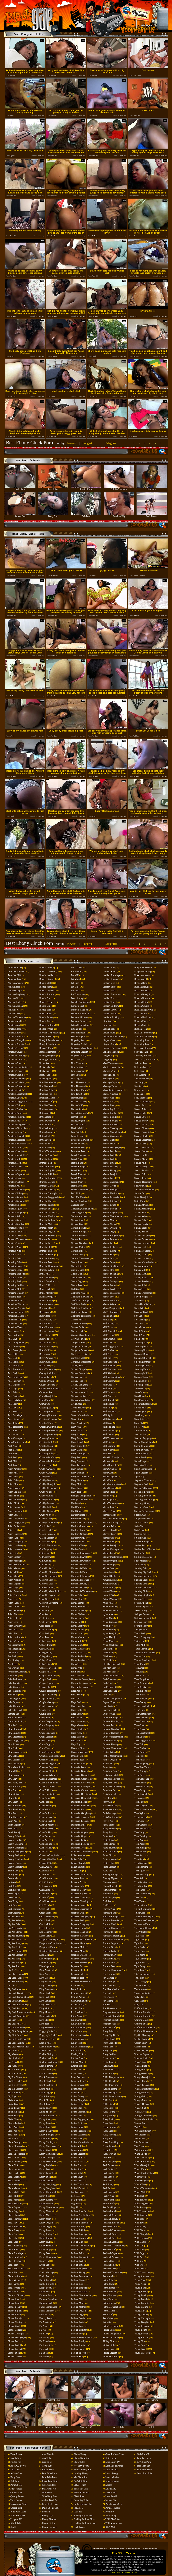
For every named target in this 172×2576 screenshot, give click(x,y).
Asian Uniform (15, 1637)
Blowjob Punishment (49, 1040)
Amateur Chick (15, 1059)
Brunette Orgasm (47, 1231)
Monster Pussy (109, 1534)
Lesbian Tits (108, 998)
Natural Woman (110, 1599)
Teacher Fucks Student (145, 1652)
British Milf (44, 1136)
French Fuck (77, 1170)
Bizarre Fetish (14, 2123)
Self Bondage (140, 1067)
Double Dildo (45, 2050)
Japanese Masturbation (81, 1939)
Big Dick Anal (14, 2024)
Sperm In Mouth (142, 1446)
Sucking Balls (140, 1568)
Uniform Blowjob (142, 2012)
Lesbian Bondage (79, 2234)
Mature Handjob (110, 1189)
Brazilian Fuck (46, 1094)
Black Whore (14, 2288)
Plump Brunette (110, 1890)
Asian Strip (13, 1622)
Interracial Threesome (81, 1851)
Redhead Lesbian (111, 2242)
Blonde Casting (15, 2322)
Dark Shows (20, 488)
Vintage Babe (140, 2066)
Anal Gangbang (15, 1377)
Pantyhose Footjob (111, 1779)
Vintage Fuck (140, 2081)
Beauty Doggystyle (17, 1851)
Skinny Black (140, 1228)
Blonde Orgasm (46, 990)
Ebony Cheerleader (48, 2146)
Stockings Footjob (142, 1495)
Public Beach (109, 2069)
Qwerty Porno (53, 2399)
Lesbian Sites (111, 2469)
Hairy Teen (76, 1492)
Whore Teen (140, 2184)
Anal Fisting (13, 1365)
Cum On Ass (45, 1813)
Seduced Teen (140, 1063)
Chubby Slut (45, 1515)
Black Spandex (15, 2245)
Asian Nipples (14, 1580)
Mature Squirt (109, 1262)
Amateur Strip (14, 1216)
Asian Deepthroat (16, 1518)
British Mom (45, 1140)
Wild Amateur (141, 2215)
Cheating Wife (46, 1453)
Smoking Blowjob (142, 1358)
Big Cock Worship (16, 2016)
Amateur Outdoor (16, 1182)
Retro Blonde (109, 2288)
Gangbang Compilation (82, 1208)
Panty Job (107, 1767)
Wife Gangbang (141, 2203)
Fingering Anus (78, 1040)
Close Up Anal (46, 1568)
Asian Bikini (14, 1495)
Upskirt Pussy (140, 2043)
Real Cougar (108, 2173)
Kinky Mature (77, 2039)
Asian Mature (14, 1568)
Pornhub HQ (119, 515)
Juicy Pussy (76, 2016)
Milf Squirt (108, 1415)
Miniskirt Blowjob (111, 1457)
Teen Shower (140, 1851)
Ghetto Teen (76, 1285)
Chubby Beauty (46, 1480)
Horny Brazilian (78, 1606)
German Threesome (80, 1258)
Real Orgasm (109, 2192)
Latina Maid (76, 2138)
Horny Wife (76, 1668)
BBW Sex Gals (81, 2488)
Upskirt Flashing (142, 2035)
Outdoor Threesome (112, 1748)
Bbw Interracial (15, 1752)
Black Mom (13, 2200)
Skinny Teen (140, 1289)
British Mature (46, 1132)
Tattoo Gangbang (142, 1637)
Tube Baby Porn (49, 2496)
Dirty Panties (45, 2016)
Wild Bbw (139, 2222)
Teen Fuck (139, 1775)
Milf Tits (107, 1442)
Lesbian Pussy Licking (81, 2337)
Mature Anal (108, 1098)
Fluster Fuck (86, 488)
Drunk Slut (44, 2100)
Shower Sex (140, 1193)
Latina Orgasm (78, 2154)
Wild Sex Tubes (53, 2426)
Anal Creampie (15, 1350)
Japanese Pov (77, 1966)
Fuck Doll (75, 1193)
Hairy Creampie (78, 1453)
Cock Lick (44, 1618)
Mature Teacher (110, 1289)
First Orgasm (77, 1078)
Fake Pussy (44, 2314)
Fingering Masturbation (82, 1048)
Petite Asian (108, 1840)
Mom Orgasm (109, 1488)
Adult (151, 2426)
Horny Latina (77, 1633)
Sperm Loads (140, 1457)
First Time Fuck (78, 1090)
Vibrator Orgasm (142, 2054)
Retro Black (108, 2284)
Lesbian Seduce (78, 2349)
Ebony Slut (44, 2242)
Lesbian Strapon (110, 979)
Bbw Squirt (13, 1802)
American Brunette (17, 1308)
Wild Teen (139, 2268)
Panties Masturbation (112, 1756)
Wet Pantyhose (141, 2142)
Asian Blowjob (15, 1499)
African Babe (14, 987)
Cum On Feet (45, 1821)
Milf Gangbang (110, 1362)
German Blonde (78, 1228)
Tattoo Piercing (141, 1649)
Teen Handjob (141, 1794)
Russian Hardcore (142, 1017)
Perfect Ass (108, 1821)
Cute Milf (43, 1897)
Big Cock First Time (17, 2004)
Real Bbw (107, 2157)
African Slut (13, 1010)
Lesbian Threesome (112, 994)
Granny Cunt (77, 1377)
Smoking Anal (141, 1342)
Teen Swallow (141, 1886)
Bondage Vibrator (47, 1059)
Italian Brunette (78, 1867)
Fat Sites (78, 2511)
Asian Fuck (13, 1538)
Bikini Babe (13, 2104)
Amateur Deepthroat (17, 1094)
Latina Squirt (77, 2177)
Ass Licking (13, 1660)
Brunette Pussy (46, 1243)
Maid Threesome (110, 1063)
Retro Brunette (109, 2295)
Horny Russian (78, 1660)
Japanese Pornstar (79, 1962)
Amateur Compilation (18, 1067)
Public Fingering (110, 2085)
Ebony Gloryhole (47, 2188)
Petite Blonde (109, 1844)
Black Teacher (14, 2261)
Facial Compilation (48, 2307)
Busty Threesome (47, 1369)
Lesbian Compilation (81, 2245)
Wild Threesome (142, 2272)
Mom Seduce (109, 1492)
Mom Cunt (108, 1473)
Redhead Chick (110, 2226)
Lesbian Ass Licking (80, 2215)
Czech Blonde (45, 1913)
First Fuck (75, 1075)
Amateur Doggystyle (17, 1101)
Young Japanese (141, 2326)
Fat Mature (76, 971)
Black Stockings (15, 2253)
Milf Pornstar (109, 1392)
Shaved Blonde (141, 1128)
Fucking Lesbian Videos (85, 2523)
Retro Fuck (108, 2299)
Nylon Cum (108, 1618)
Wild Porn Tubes (20, 2426)
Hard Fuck (76, 1507)
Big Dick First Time (17, 2039)
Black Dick (13, 2165)
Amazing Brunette (16, 1274)
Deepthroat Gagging (48, 1951)
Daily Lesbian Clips (83, 2504)
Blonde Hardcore (47, 971)
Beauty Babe (14, 1836)
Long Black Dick (111, 1052)
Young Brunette (141, 2303)
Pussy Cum (108, 2108)
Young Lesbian (141, 2333)
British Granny (46, 1128)
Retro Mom (108, 2318)
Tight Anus (139, 1939)
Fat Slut (74, 987)
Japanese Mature (79, 1943)
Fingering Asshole (79, 1044)
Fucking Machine (79, 1201)
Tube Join (151, 488)
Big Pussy (12, 2066)
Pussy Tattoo (109, 2146)
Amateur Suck (14, 1220)
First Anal (75, 1059)
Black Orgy (13, 2211)
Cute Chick (44, 1882)
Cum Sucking (45, 1844)
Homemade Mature (80, 1580)
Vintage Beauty (141, 2073)
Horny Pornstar (78, 1652)
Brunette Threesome (48, 1266)
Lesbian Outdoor (79, 2318)
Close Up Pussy (46, 1599)
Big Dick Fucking (16, 2043)
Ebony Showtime (82, 2458)
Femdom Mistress (79, 1017)
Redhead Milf (109, 2249)
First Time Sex (78, 1094)
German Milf (77, 1251)
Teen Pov (138, 1840)
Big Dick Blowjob (16, 2027)
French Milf (76, 1178)
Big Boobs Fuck (15, 1981)
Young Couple (141, 2314)
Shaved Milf (140, 1163)
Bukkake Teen (46, 1300)
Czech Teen (44, 1928)
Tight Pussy (139, 1966)
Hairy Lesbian (77, 1473)
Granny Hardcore (79, 1388)
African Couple (15, 990)
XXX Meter (110, 2527)
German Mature (78, 1247)
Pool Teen (107, 1905)
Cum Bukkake (46, 1790)
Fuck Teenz (79, 2527)
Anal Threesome (15, 1427)
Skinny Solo (140, 1285)
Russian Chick (141, 1002)
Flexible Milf (77, 1128)
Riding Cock (108, 2330)
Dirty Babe (44, 1978)
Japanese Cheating (79, 1901)
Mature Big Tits (110, 1113)
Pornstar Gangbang (112, 1935)
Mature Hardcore (111, 1193)
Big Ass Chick (14, 1939)
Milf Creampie (109, 1339)
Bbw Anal (12, 1725)
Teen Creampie (141, 1717)
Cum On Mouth (46, 1825)
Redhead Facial (110, 2234)
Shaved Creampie (142, 1140)
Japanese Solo (77, 1974)
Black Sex (12, 2234)
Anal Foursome (15, 1369)
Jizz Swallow (77, 2012)
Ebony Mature (46, 2211)
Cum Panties (45, 1836)
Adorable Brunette (16, 971)
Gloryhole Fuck (78, 1339)
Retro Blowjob (109, 2291)
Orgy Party (108, 1706)
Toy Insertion (140, 1989)
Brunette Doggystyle (49, 1197)
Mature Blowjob (110, 1120)
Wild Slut (138, 2265)
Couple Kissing (46, 1702)
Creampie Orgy (46, 1767)
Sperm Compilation (143, 1442)
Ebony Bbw (44, 2127)
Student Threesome (143, 1557)
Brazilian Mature (47, 1098)
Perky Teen (108, 1832)
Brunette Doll (45, 1201)
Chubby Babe (45, 1476)
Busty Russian (46, 1362)
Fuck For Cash (78, 1197)
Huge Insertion (78, 1721)
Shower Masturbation (144, 1189)
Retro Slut (107, 2322)
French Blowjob (78, 1166)
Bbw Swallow (14, 1809)
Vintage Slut (140, 2108)
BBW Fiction (80, 2485)
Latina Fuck (76, 2123)
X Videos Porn (144, 2462)
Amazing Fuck (15, 1281)
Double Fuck (45, 2058)
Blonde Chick (14, 2326)
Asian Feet (13, 1530)
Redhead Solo (109, 2265)
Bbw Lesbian (14, 1759)
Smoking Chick (141, 1365)
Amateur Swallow (16, 1224)
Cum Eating (44, 1798)
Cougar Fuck (45, 1679)
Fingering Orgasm (79, 1052)
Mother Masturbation (112, 1557)
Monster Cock (109, 1515)
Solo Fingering (141, 1400)
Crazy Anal (44, 1717)
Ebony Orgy (45, 2226)
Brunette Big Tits (47, 1170)
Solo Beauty (140, 1388)
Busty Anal (44, 1308)
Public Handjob (110, 2092)
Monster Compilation (113, 1518)
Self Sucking (140, 1075)
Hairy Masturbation (80, 1476)
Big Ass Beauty (15, 1928)
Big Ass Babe (14, 1924)
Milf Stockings (110, 1419)
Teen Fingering (141, 1763)
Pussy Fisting (109, 2112)
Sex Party (138, 1082)
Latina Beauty (77, 2096)
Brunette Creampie (48, 1193)
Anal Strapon (14, 1419)
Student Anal (140, 1538)
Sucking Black (141, 1580)
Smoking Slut (140, 1381)
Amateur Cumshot (16, 1086)
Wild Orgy (139, 2253)
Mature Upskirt (110, 1300)
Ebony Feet (44, 2169)
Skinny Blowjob (142, 1235)
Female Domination (80, 1002)
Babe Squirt (13, 1702)
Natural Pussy (109, 1587)
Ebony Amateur (46, 2115)
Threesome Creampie (144, 1920)
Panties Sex (108, 1763)
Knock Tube (48, 2469)
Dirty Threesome (47, 2027)
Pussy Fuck (108, 2119)
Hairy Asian (76, 1430)
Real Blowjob (109, 2161)
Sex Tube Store (49, 2488)
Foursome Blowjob (80, 1140)
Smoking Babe (141, 1346)
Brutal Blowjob (46, 1277)
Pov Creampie (109, 1981)
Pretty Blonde (109, 2039)
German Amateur (79, 1216)
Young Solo (139, 2345)
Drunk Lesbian (46, 2085)
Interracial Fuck (78, 1809)
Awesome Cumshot (17, 1671)
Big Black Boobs (16, 1974)
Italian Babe (76, 1859)
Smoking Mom (141, 1377)
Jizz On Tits (76, 2008)
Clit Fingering (45, 1549)
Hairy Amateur (78, 1423)
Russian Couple (141, 1006)
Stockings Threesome (144, 1511)
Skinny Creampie (142, 1243)
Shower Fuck (140, 1186)
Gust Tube (47, 2462)
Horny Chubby (78, 1614)
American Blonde (16, 1304)
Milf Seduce (108, 1404)
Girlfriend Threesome (81, 1316)
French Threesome (79, 1189)
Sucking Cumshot (142, 1587)
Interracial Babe (78, 1767)
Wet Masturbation (142, 2131)
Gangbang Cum (78, 1212)
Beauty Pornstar (15, 1867)
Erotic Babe (44, 2265)
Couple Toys (45, 1714)
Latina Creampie (79, 2112)
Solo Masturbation (143, 1404)
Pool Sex (107, 1901)
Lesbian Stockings (111, 975)
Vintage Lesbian (142, 2085)
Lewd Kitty (110, 2488)
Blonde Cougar (15, 2330)
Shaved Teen (140, 1178)
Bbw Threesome (15, 1817)
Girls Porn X (143, 2454)
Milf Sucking (109, 1427)
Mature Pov (108, 1243)
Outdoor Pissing (110, 1744)
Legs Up (75, 2207)
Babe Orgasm (14, 1698)
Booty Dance (45, 1071)
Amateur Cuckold (16, 1082)
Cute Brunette (45, 1878)
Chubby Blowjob (47, 1484)
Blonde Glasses (15, 2356)
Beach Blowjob (15, 1832)
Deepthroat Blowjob (48, 1939)
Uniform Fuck (141, 2024)
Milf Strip (107, 1423)
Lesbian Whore (110, 1013)
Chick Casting (46, 1465)
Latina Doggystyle (79, 2119)
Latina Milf (76, 2146)
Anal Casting (14, 1335)
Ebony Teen (44, 2253)
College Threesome (48, 1668)
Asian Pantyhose (15, 1591)
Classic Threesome (48, 1545)
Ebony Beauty (46, 2131)
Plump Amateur (110, 1882)
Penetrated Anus (110, 1809)
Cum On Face (45, 1817)
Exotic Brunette (46, 2284)
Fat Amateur (45, 2322)
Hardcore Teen (78, 1545)
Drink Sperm (45, 2069)
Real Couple (108, 2177)
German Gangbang (80, 1243)
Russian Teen (140, 1029)
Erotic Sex (44, 2276)
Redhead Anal (109, 2211)
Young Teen (140, 2349)
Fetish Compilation (80, 1025)
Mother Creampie (111, 1549)
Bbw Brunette (14, 1733)
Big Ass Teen (14, 1970)
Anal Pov (12, 1407)
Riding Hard (108, 2349)
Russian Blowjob (142, 994)
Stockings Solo (141, 1507)
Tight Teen (139, 1970)
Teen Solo (139, 1859)
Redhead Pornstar (111, 2257)
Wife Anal (139, 2196)
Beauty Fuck (14, 1855)
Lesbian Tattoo (109, 987)
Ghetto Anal (76, 1262)
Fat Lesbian (76, 967)
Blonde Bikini (14, 2314)
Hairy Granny (77, 1461)
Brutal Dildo (45, 1285)
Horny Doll (76, 1622)
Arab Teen (12, 1465)
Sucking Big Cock (143, 1572)
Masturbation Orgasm (113, 1090)
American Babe (15, 1300)
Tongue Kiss (140, 1985)
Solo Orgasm (140, 1411)
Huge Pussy (76, 1733)
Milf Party (107, 1388)
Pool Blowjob (109, 1897)
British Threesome (48, 1151)
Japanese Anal (77, 1878)
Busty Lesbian (46, 1346)
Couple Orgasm (46, 1706)
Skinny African (141, 1205)
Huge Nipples (77, 1729)
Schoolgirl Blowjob (143, 1036)
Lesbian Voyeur (110, 1010)
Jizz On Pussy (77, 2004)
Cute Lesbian (45, 1893)
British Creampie (47, 1120)
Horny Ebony (77, 1626)
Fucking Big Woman (83, 2515)
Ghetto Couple (78, 1270)
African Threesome (17, 1017)
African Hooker (15, 1002)
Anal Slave (13, 1411)
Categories (111, 443)
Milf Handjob (109, 1365)
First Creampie (78, 1071)
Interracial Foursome (80, 1805)
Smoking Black (141, 1350)
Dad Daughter (45, 1932)
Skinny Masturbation (144, 1262)
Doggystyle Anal (47, 2031)
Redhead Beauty (110, 2219)
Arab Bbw (12, 1453)
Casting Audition (47, 1373)
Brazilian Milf (46, 1101)
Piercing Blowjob (111, 1874)
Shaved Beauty (141, 1120)
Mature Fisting (109, 1170)
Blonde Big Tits (15, 2310)
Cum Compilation (47, 1794)
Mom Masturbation (112, 1484)
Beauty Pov (13, 1870)
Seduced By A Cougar (144, 1059)
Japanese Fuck (77, 1920)
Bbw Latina (13, 1756)
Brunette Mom (46, 1228)
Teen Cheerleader (142, 1706)
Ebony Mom (45, 2219)
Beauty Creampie (16, 1847)
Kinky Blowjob (78, 2024)
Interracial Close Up (80, 1782)
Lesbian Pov (77, 2333)
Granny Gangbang (79, 1384)
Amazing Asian (15, 1258)
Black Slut (13, 2238)
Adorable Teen (14, 979)
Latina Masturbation (80, 2142)
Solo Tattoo (139, 1419)
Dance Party (45, 1935)
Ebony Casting (46, 2142)
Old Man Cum (109, 1668)
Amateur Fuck (14, 1120)
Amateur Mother (15, 1166)
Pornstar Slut (109, 1958)
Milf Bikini (108, 1327)
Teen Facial (139, 1752)
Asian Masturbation (17, 1564)
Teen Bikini (139, 1694)
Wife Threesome (142, 2211)
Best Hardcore (14, 1909)
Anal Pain (12, 1392)
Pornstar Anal (109, 1909)
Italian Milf (76, 1870)
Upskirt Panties (141, 2039)
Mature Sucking (110, 1274)
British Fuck (45, 1124)
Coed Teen (44, 1637)
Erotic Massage (46, 2272)
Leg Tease (75, 2196)
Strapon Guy (140, 1515)
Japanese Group (78, 1928)
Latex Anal (76, 2069)
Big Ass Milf (14, 1958)
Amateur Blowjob (16, 1040)
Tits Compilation (142, 1974)
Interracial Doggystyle (81, 1798)
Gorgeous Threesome (81, 1362)
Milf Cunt (107, 1342)
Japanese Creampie (80, 1909)
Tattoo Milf (139, 1645)
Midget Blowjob (110, 1312)
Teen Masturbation (143, 1809)
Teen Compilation (142, 1714)
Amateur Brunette (16, 1044)
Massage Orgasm (111, 1082)
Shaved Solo (140, 1174)
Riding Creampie (111, 2337)
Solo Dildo (139, 1396)
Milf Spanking (109, 1411)
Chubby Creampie (47, 1488)
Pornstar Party (109, 1951)
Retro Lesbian (109, 2303)
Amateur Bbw (14, 1032)
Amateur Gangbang (17, 1124)
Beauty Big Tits (15, 1840)
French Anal (76, 1159)
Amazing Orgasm (16, 1293)
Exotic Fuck (45, 2291)
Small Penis (140, 1335)
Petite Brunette (110, 1847)
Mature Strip (108, 1270)
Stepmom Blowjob (143, 1480)
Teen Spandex (141, 1863)
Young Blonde (141, 2299)
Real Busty (108, 2169)
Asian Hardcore (15, 1549)
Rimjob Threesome (143, 967)
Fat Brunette (45, 2345)
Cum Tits (43, 1851)
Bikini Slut (13, 2119)
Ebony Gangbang (47, 2184)
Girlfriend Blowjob (80, 1296)
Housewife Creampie (81, 1679)
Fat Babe (43, 2333)
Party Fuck (108, 1798)
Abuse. (134, 2572)
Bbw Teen (12, 1813)
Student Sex (140, 1553)
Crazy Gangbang (47, 1733)
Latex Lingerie (78, 2085)
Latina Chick (77, 2108)
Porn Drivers (20, 2399)
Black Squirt (13, 2249)
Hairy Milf (76, 1484)
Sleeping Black (141, 1312)
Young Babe (140, 2288)
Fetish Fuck (76, 1029)
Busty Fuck (44, 1339)
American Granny (16, 1312)
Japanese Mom (78, 1951)
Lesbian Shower (78, 2353)
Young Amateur (141, 2276)
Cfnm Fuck (44, 1400)
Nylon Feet (108, 1626)
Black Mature (14, 2188)
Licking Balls (109, 1029)
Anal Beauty (13, 1331)
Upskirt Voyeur (141, 2050)
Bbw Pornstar (14, 1786)
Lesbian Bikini (78, 2230)
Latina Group (77, 2127)
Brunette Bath (45, 1163)
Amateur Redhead (16, 1189)
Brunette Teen (45, 1262)
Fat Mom (75, 979)
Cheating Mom (46, 1446)
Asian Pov (12, 1599)
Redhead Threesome (112, 2272)
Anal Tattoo (13, 1423)
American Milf (15, 1319)
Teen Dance (139, 1729)
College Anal (45, 1641)
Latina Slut (76, 2169)
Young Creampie (142, 2318)
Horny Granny (77, 1629)
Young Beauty (141, 2291)
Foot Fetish (76, 1132)
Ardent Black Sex (50, 2500)
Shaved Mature (141, 1159)
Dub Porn (86, 515)
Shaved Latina (141, 1151)
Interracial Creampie (80, 1786)
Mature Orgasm (110, 1228)
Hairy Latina (77, 1469)
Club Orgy (44, 1606)
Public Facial (109, 2081)
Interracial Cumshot (80, 1790)
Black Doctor (14, 2169)
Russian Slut (140, 1025)
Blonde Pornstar (46, 994)
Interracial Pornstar (80, 1844)
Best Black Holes (50, 2504)
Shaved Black (140, 1124)
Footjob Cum (77, 1136)
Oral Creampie (109, 1679)
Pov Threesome (110, 2008)
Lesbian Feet (77, 2261)
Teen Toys (139, 1901)
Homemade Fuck (79, 1572)
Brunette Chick (46, 1186)
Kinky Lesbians (78, 2035)
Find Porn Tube (144, 2469)
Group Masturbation (80, 1415)
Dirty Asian (44, 1974)
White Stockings (142, 2161)
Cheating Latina (46, 1438)
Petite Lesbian (109, 1867)
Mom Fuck (108, 1480)
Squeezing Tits (141, 1465)
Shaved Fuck (140, 1143)
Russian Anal (140, 979)
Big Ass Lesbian (15, 1955)
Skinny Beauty (141, 1224)
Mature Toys (108, 1296)
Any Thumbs (48, 2454)
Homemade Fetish (79, 1568)
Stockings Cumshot (143, 1488)
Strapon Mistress (142, 1518)
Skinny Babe (140, 1220)
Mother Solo (108, 1568)
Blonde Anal (13, 2299)
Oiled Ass (107, 1656)
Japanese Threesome (80, 1981)
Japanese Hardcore (79, 1935)
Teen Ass (138, 1671)
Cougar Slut (44, 1687)
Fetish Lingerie (78, 1036)
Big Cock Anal (15, 1989)
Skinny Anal (140, 1212)
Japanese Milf (77, 1947)
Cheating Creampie (48, 1419)
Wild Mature (140, 2242)
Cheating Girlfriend (48, 1427)
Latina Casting (78, 2104)
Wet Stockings (141, 2150)
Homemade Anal (79, 1557)
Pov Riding (108, 2001)
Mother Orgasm (110, 1561)
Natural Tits (108, 1595)
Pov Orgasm (108, 1997)
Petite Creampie (110, 1851)
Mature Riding (109, 1251)
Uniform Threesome (143, 2031)
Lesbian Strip (109, 983)
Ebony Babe (45, 2123)
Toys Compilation (142, 1993)
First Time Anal (78, 1086)
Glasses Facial (77, 1327)
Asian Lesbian (14, 1557)
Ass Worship (14, 1668)
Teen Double (140, 1748)
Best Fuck (12, 1905)
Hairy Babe (76, 1434)
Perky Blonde (109, 1825)
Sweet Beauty (140, 1610)
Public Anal (108, 2066)
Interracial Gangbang (81, 1813)
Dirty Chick (44, 1993)
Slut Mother (140, 1327)
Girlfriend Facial (79, 1304)
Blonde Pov (44, 998)
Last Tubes (53, 488)
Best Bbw (12, 1886)
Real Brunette (109, 2165)
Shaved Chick (140, 1136)
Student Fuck (140, 1545)
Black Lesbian (14, 2180)
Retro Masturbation (112, 2307)
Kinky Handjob (78, 2027)
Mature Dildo (109, 1143)
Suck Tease (139, 1564)
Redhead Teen (109, 2268)
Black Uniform (15, 2276)
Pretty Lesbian (109, 2054)
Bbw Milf (12, 1771)
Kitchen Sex (76, 2066)
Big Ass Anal (14, 1916)
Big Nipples (13, 2058)
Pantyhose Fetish (110, 1775)
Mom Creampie (110, 1469)
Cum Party (44, 1840)
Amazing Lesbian (16, 1285)
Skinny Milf (140, 1270)
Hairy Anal (76, 1427)
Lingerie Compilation (113, 1036)
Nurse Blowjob (110, 1606)
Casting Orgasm (46, 1381)
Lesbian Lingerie (79, 2288)
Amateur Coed (14, 1063)
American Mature (16, 1316)
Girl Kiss (75, 1289)
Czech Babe (44, 1909)
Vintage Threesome (143, 2115)
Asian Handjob (15, 1545)
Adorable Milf (14, 975)
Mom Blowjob (109, 1465)
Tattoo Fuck (140, 1633)
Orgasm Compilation (112, 1698)
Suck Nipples (140, 1561)
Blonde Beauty (15, 2307)
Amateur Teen (14, 1235)
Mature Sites (111, 2500)
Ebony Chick (45, 2150)
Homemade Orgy (79, 1583)
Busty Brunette (46, 1327)
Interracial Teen (78, 1847)
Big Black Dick (15, 1978)
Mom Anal (108, 1461)
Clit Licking (45, 1553)
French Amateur (78, 1155)
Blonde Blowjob (15, 2318)
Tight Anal (139, 1935)
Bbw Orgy (12, 1779)
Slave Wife (139, 1308)
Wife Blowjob (141, 2200)
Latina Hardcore (78, 2131)
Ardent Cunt (20, 515)
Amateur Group (15, 1132)
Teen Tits (138, 1897)
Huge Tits (75, 1740)
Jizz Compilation (79, 2001)
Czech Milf (44, 1924)
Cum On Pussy (46, 1828)
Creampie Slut (46, 1771)
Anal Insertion (14, 1381)
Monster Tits (108, 1538)
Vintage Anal (140, 2062)
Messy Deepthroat (111, 1308)
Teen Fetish (139, 1759)
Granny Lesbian (78, 1396)
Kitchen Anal (77, 2058)
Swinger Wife (140, 1629)
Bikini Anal (13, 2100)
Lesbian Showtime (114, 2466)
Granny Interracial (79, 1392)
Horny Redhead (78, 1656)
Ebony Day (47, 2515)
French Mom (77, 1182)
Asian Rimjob (14, 1610)
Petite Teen (108, 1870)
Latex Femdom (78, 2077)
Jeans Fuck (76, 1989)
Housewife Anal (78, 1675)
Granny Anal (77, 1365)
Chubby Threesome (48, 1522)
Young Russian (141, 2337)
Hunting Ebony (81, 2473)
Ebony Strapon (46, 2245)
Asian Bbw (13, 1484)
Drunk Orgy (45, 2092)
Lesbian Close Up (79, 2238)
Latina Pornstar (78, 2161)
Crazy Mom (44, 1740)
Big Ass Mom (14, 1962)
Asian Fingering (15, 1534)
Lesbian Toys (109, 1002)
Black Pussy (13, 2230)
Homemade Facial (79, 1564)
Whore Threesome (143, 2188)
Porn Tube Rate (49, 2473)
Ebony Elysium (49, 2519)
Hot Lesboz (110, 2458)
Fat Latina (44, 2356)
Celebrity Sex (45, 1392)
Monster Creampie (111, 1522)
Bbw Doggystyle (16, 1740)
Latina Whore (77, 2188)
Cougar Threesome (48, 1691)
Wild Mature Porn (113, 2523)
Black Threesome (16, 2268)
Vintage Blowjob (142, 2077)
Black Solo (13, 2242)
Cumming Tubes (81, 2500)
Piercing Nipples (110, 1878)
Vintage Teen (140, 2112)
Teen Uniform (141, 1905)
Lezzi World (111, 2496)
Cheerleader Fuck (47, 1461)
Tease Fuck (139, 1664)
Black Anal (13, 2127)
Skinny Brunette (142, 1239)
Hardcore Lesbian (79, 1526)
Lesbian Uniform (111, 1006)
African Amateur (15, 983)
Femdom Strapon (79, 1021)
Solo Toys (139, 1427)
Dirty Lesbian (45, 2004)
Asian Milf (13, 1572)
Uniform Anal (140, 2008)
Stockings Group (142, 1503)
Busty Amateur (46, 1304)
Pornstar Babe (109, 1913)
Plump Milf (108, 1893)
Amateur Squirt (15, 1208)
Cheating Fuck (46, 1423)
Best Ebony (13, 1901)
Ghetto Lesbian (78, 1277)
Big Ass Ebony (15, 1943)
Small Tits (139, 1339)
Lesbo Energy (111, 2473)
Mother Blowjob (110, 1545)
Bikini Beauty (14, 2108)
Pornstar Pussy (109, 1955)
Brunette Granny (47, 1212)
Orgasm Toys (109, 1702)
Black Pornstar (15, 2219)
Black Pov (12, 2222)
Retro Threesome (111, 2326)
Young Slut (139, 2341)
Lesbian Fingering (79, 2268)
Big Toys (12, 2096)
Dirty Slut (44, 2020)
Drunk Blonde (46, 2073)
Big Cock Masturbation (19, 2012)
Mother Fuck (109, 1553)
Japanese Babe (78, 1886)
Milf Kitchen (109, 1373)
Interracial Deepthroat (81, 1794)
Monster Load (109, 1530)
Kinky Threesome (79, 2046)
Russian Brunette (142, 998)
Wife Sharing (140, 2207)
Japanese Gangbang (80, 1924)
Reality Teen (108, 2200)
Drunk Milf (44, 2089)
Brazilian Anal (46, 1086)
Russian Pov (140, 1021)
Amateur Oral (14, 1170)
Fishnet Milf (77, 1105)
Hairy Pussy (76, 1488)
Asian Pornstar (15, 1595)
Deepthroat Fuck (47, 1947)
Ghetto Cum (76, 1274)
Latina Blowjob (78, 2100)
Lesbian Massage (79, 2291)
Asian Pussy (13, 1603)
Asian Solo (13, 1618)
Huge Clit (75, 1698)
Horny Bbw (76, 1599)
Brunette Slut (45, 1247)
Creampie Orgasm (47, 1763)
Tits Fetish (139, 1978)
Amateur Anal (14, 1021)
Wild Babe (139, 2219)
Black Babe (13, 2134)
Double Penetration (48, 2062)
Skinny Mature (141, 1266)
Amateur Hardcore (16, 1140)
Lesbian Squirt (109, 971)
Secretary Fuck (141, 1052)
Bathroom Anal (15, 1717)
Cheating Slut (45, 1450)
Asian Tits (12, 1633)
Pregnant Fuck (109, 2024)
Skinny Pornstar (141, 1277)
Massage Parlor (110, 1086)
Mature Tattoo (109, 1285)
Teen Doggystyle (142, 1740)
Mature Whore (109, 1304)
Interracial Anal (78, 1763)
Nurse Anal (108, 1603)
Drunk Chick (45, 2081)
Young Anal (140, 2280)
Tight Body (139, 1947)
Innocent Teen (77, 1759)
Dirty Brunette (46, 1989)
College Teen (45, 1664)
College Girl (45, 1649)
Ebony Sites (79, 2462)
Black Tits (12, 2272)
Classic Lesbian (46, 1538)
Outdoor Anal (109, 1714)
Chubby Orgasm (47, 1511)
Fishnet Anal (77, 1098)
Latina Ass (76, 2092)
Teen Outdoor (140, 1825)
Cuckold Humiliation (49, 1782)
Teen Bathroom (141, 1683)
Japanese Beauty (78, 1890)
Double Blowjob (47, 2046)
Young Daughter (142, 2322)
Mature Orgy (109, 1231)
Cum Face (44, 1802)
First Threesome (78, 1082)
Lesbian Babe (77, 2219)
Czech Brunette (46, 1916)
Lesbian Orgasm (78, 2310)
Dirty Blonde (45, 1985)
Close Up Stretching (48, 1603)
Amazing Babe (15, 1262)
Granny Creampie (79, 1373)
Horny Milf (76, 1641)
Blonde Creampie (16, 2333)
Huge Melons (77, 1725)
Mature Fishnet (110, 1166)
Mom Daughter (110, 1476)
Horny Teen (76, 1664)
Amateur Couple (15, 1075)
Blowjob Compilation (49, 1032)
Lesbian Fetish (78, 2265)
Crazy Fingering (46, 1725)
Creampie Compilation (50, 1756)
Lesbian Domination (80, 2257)
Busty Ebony (45, 1335)
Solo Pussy (139, 1415)
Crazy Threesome (47, 1752)
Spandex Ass (140, 1434)
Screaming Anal (141, 1040)
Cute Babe (44, 1870)
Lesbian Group (78, 2280)
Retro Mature (109, 2310)
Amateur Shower (16, 1197)
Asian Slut (13, 1614)
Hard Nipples (77, 1511)
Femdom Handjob (79, 1010)
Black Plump (14, 2215)
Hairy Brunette (78, 1446)
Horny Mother (77, 1649)
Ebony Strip (44, 2249)
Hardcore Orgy (78, 1538)
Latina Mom (77, 2150)
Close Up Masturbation (50, 1591)
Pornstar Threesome (112, 1970)
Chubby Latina (46, 1495)
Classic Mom (45, 1541)
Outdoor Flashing (111, 1721)
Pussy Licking (109, 2127)
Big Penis (12, 2062)
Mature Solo (108, 1258)
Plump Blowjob (110, 1886)
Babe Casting (14, 1687)
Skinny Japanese (142, 1251)
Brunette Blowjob (47, 1178)
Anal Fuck (13, 1373)
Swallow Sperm (141, 1606)
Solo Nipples (140, 1407)
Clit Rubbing (45, 1561)
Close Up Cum (46, 1580)
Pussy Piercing (109, 2134)
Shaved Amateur (142, 1101)
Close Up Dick (46, 1583)
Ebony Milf (44, 2215)
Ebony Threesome (47, 2257)
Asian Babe (13, 1480)
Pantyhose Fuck (110, 1782)
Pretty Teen (108, 2062)
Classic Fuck (45, 1530)
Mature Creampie (111, 1136)
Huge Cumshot (78, 1706)
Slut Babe (139, 1316)
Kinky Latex (77, 2031)
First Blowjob (77, 1063)
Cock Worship (46, 1629)
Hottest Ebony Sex (82, 2469)
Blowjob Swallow (47, 1044)
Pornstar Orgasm (110, 1943)
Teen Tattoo (139, 1890)
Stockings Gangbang (144, 1499)
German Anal (77, 1220)
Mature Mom (109, 1220)
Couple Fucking (46, 1698)
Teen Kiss (139, 1802)
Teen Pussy (139, 1844)
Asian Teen (13, 1629)
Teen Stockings (141, 1874)
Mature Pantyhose (111, 1235)
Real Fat (106, 2188)
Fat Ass (42, 2330)
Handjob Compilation (81, 1495)
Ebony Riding (45, 2234)
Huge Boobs (77, 1694)
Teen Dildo (139, 1737)
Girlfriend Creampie (80, 1300)
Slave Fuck (139, 1300)
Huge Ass (75, 1691)
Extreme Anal (45, 2295)
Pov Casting (108, 1978)
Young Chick (140, 2310)
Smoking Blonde (142, 1354)
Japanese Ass (77, 1882)
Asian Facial (13, 1526)
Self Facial (139, 1071)
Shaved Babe (140, 1113)
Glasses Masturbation (81, 1335)
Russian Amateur (142, 975)
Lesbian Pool (77, 2326)
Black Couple (14, 2161)
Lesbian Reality (78, 2341)
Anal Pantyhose (15, 1400)
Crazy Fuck (44, 1729)
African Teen (14, 1013)
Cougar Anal (45, 1671)
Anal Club (12, 1339)
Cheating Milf (45, 1442)
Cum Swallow (46, 1847)
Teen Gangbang (141, 1779)
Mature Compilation (112, 1132)
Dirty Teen (44, 2024)
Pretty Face (108, 2046)
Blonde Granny (46, 967)
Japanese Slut (77, 1970)
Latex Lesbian (77, 2081)
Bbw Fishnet (14, 1744)
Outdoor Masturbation (113, 1737)
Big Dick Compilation (18, 2031)
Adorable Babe (15, 967)
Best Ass (12, 1882)
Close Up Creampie (48, 1576)
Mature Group (109, 1186)
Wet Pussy (139, 2146)
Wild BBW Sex (112, 2519)
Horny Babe (76, 1595)
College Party (45, 1652)
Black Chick (13, 2157)
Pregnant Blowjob (111, 2016)
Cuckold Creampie (48, 1779)
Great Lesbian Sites (114, 2454)
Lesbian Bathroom (79, 2222)
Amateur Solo (14, 1205)
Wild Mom (139, 2249)
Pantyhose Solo (110, 1794)
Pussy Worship (109, 2154)
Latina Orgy (76, 2157)
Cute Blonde (45, 1874)
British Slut (44, 1143)
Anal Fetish (13, 1362)
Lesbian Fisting (78, 2272)
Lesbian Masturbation (81, 2295)
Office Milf (108, 1649)
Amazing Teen (14, 1296)
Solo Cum (139, 1392)
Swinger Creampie (143, 1618)
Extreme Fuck (45, 2303)
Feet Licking (77, 998)
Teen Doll (139, 1744)
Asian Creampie (15, 1511)
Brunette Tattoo (46, 1258)
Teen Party (139, 1832)
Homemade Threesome (82, 1591)
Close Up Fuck (46, 1587)
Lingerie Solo (109, 1040)
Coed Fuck (44, 1633)
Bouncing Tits (45, 1078)
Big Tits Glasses (15, 2085)
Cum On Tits (45, 1832)
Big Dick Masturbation (18, 2046)
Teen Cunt (139, 1725)
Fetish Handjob (78, 1032)
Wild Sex (138, 2261)
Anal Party (13, 1404)
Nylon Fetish (109, 1629)
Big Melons (13, 2054)
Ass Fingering (14, 1649)
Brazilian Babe (46, 1090)
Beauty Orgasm (15, 1863)
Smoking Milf (141, 1373)
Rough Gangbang (142, 971)
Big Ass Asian (14, 1920)
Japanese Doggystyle (81, 1916)
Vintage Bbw (140, 2069)
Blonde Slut (44, 1006)
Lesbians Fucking (111, 1017)
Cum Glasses (45, 1805)
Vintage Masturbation (144, 2089)
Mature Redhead (110, 1247)
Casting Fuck (45, 1377)
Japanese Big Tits (79, 1893)
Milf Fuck (107, 1358)
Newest (71, 443)
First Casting (77, 1067)
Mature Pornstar (110, 1239)
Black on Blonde (15, 2295)
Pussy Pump (108, 2138)
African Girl (13, 998)
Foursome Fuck (78, 1147)
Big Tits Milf (14, 2092)
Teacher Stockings (143, 1660)
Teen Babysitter (141, 1679)
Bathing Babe (14, 1714)
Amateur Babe (14, 1029)
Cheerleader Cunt (47, 1457)
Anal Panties (14, 1396)
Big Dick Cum (14, 2035)
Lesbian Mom (77, 2303)
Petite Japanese (110, 1859)
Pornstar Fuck (109, 1932)
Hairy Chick (76, 1450)
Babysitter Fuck (15, 1710)
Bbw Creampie (15, 1737)
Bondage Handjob (47, 1052)
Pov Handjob (109, 1985)
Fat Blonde (44, 2341)
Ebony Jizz (44, 2196)
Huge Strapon (77, 1737)
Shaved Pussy (140, 1166)
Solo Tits (138, 1423)
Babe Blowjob (14, 1683)
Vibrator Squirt (141, 2058)
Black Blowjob (15, 2146)
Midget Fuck (109, 1316)
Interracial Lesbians (80, 1821)
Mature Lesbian (110, 1208)
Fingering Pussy (78, 1055)
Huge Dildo (76, 1710)
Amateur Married (16, 1155)
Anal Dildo (13, 1354)
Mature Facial (109, 1155)
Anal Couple (14, 1346)
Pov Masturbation (111, 1989)
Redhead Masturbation (113, 2245)
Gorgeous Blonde (79, 1346)
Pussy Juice (108, 2123)
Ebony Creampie (47, 2157)
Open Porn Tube (144, 2473)
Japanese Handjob (79, 1932)
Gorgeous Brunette (80, 1350)
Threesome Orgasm (143, 1928)
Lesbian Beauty (78, 2226)
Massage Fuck (109, 1075)
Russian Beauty (141, 987)
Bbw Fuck (12, 1748)
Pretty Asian (108, 2031)
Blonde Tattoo (45, 1017)
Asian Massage (15, 1561)
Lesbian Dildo (77, 2253)
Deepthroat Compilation (50, 1943)
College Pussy (46, 1656)
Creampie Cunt (46, 1759)
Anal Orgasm (14, 1384)
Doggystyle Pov (46, 2039)
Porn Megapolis (112, 2508)
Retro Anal (108, 2276)
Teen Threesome (142, 1893)
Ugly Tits (138, 2004)
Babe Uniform (14, 1706)
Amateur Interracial (17, 1143)
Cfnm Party (44, 1404)
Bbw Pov (12, 1790)
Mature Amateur (110, 1094)
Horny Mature (77, 1637)
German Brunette (79, 1235)
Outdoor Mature (110, 1740)
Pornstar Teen (109, 1966)
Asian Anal (13, 1473)
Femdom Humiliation (81, 1013)
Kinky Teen (76, 2043)
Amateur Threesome (17, 1239)
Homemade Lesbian (80, 1576)
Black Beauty (14, 2142)
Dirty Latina (45, 2001)
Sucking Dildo (141, 1591)
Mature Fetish (109, 1163)
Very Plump (110, 2515)
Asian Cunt (13, 1515)
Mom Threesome (111, 1503)
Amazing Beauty (15, 1266)
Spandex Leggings (143, 1438)
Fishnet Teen (77, 1117)
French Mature (78, 1174)
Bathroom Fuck (15, 1721)
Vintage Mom (140, 2100)
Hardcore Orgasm (79, 1534)
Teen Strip (139, 1878)
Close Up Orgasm (47, 1595)
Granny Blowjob (79, 1369)
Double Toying (46, 2066)
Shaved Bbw (140, 1117)
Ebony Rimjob (46, 2238)
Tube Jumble (86, 2399)
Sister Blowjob (141, 1197)
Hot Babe (75, 1671)
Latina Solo (76, 2173)
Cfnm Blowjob (46, 1396)
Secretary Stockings (143, 1055)
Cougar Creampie (47, 1675)
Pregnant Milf (109, 2027)
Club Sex (43, 1614)
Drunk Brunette (46, 2077)
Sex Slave (139, 1086)
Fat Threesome (78, 994)
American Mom (15, 1323)
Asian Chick (13, 1503)
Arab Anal (12, 1446)
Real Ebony (108, 2184)
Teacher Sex (140, 1656)
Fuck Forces (151, 515)
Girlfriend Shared (79, 1312)
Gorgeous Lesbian (79, 1354)
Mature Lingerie (110, 1212)
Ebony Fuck (45, 2177)
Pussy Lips (108, 2131)
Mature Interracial (111, 1197)
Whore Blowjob (141, 2165)
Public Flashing (110, 2089)
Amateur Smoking (16, 1201)
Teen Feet (139, 1756)
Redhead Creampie (111, 2230)
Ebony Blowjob (46, 2134)
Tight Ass (138, 1943)
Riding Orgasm (110, 2353)
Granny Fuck (77, 1381)
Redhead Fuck (109, 2238)
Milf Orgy (107, 1384)
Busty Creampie (46, 1331)
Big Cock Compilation (18, 1997)
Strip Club (139, 1526)
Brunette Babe (46, 1159)
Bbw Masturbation (16, 1767)
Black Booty (13, 2150)
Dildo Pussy (45, 1962)
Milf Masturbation (111, 1377)
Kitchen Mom (77, 2062)
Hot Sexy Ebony (81, 2466)
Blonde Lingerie (46, 979)
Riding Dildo (109, 2345)
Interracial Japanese (80, 1817)
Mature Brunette (110, 1124)
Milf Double (108, 1350)
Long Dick (108, 1055)
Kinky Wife (76, 2050)
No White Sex (80, 2481)
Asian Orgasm (14, 1583)
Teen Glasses (140, 1782)
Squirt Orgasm (141, 1473)
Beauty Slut (13, 1874)
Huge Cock (76, 1702)
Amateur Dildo (15, 1098)
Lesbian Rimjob (78, 2345)
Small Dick (139, 1331)
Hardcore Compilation (81, 1522)
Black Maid (13, 2184)
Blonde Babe (14, 2303)
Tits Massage (140, 1981)
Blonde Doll (13, 2341)
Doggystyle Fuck (47, 2035)
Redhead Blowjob (111, 2222)
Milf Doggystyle (110, 1346)
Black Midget (14, 2192)
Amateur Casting (16, 1048)
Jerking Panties (78, 1997)
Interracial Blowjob (80, 1775)
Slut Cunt (138, 1323)
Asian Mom (13, 1576)
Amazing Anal (14, 1254)
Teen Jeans (139, 1798)
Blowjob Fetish (46, 1036)
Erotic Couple (45, 2268)
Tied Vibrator (140, 1932)
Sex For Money (141, 1078)
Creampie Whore (47, 1775)
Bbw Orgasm (14, 1775)
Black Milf (13, 2196)
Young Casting (141, 2307)
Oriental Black (109, 1710)
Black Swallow (15, 2257)
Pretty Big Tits (109, 2035)
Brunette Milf (45, 1224)
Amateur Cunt (14, 1090)
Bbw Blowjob (14, 1729)
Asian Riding (14, 1606)
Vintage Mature (141, 2092)
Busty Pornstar (46, 1358)
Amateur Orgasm (16, 1174)
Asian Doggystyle (16, 1522)
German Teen (77, 1254)
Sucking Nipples (142, 1595)
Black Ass (12, 2131)
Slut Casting (140, 1319)
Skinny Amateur (142, 1208)
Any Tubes (47, 2458)
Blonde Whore (46, 1029)
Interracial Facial (79, 1802)
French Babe (77, 1163)
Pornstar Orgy (109, 1947)
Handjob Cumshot (79, 1499)
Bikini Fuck (13, 2115)
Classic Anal (45, 1526)
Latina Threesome (79, 2184)
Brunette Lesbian (47, 1220)
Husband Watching (80, 1752)
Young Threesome (142, 2353)
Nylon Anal (108, 1614)
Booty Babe (44, 1067)
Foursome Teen (78, 1151)
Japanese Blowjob (79, 1897)
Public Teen (108, 2104)
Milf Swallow (109, 1430)
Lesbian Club (77, 2242)
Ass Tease (12, 1664)
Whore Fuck (140, 2169)
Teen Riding (140, 1847)
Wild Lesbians (141, 2238)
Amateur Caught (15, 1052)
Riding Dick (108, 2341)
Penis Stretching (110, 1817)
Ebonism (46, 2511)
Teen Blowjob (141, 1698)
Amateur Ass (14, 1025)
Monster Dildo (109, 1526)
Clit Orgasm (45, 1557)
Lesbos (108, 2485)
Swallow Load (141, 1603)
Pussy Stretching (110, 2142)
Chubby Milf (45, 1507)
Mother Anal (108, 1541)
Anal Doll (12, 1358)
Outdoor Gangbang (112, 1729)
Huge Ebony (77, 1714)
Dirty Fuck (44, 1997)
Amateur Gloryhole (17, 1128)
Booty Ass (44, 1063)
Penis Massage (109, 1813)
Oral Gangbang (110, 1691)
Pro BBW (109, 2511)
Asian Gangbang (15, 1541)
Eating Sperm (45, 2112)
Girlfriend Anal (78, 1293)
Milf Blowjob (109, 1331)
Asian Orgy (13, 1587)
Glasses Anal (77, 1319)
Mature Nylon (109, 1224)
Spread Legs (140, 1461)
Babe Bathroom (15, 1679)
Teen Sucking (140, 1882)
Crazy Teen (44, 1748)
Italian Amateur (78, 1855)
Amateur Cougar (15, 1071)
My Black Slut (80, 2477)
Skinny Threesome (143, 1293)
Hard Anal (76, 1503)
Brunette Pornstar (47, 1235)
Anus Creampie (15, 1438)
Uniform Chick (141, 2020)
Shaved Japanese (142, 1147)
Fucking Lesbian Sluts (84, 2519)
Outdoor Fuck (109, 1725)
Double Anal (45, 2043)
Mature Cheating (110, 1128)
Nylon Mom (108, 1641)
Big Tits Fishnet (15, 2077)
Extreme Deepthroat (48, 2299)
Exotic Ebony (45, 2288)
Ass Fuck (12, 1656)
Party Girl (107, 1802)
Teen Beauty (140, 1687)
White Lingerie (141, 2157)
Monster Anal (109, 1511)
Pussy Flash (108, 2115)
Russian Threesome (143, 1032)
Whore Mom (140, 2177)
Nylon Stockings (110, 1645)
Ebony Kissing (46, 2200)
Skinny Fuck (140, 1247)
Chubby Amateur (47, 1469)
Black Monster (15, 2203)
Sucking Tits (140, 1599)
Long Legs (108, 1059)
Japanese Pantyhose (80, 1958)
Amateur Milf (14, 1159)
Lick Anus (107, 1021)
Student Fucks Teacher (145, 1549)
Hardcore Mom (78, 1530)
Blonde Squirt (45, 1013)
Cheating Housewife (48, 1430)
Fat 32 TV (78, 2508)
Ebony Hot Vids (49, 2527)
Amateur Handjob (16, 1136)
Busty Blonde (45, 1323)
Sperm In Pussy (141, 1450)
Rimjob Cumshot (111, 2356)
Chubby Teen (45, 1518)
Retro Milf (108, 2314)
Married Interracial (111, 1067)
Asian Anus (13, 1476)
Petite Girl (107, 1855)
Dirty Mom (44, 2012)
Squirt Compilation (143, 1469)
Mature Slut (108, 1254)
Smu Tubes (47, 2492)
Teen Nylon (139, 1813)
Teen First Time (141, 1767)
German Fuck (77, 1239)
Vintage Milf (140, 2096)
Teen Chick (139, 1710)
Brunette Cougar (47, 1189)
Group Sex (76, 1419)
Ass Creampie (14, 1645)
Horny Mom (77, 1645)
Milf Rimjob (108, 1400)
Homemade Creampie (81, 1561)
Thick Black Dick (142, 1909)
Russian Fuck (140, 1013)
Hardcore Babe (78, 1515)
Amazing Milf (14, 1289)
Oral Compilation (111, 1675)
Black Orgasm (14, 2207)
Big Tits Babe (14, 2069)
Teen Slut (138, 1855)
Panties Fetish (109, 1752)
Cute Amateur (45, 1867)
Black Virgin (14, 2284)
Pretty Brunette (110, 2043)
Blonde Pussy (45, 1002)
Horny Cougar (77, 1618)
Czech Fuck (44, 1920)
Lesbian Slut (77, 2356)
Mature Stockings (111, 1266)
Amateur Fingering (17, 1117)
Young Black (140, 2295)
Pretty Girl (108, 2050)
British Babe (45, 1117)
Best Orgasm (14, 1913)
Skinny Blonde (141, 1231)
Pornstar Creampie (111, 1928)
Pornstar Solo (109, 1962)
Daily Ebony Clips (50, 2508)
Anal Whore (13, 1434)
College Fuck (45, 1645)
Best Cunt (12, 1897)
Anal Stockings (15, 1415)
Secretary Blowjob (143, 1048)
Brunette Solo (45, 1251)
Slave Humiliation (142, 1304)
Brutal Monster (46, 1293)
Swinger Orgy (141, 1622)
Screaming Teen (141, 1044)
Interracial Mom (78, 1828)
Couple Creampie (47, 1694)
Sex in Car (139, 1090)
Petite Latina (108, 1863)
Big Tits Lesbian (15, 2089)
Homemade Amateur (80, 1553)
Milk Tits (107, 1453)
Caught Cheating (47, 1384)
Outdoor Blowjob (111, 1717)
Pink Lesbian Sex (113, 2504)
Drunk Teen (44, 2104)
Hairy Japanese (78, 1465)
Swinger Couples (142, 1614)
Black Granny (14, 2177)
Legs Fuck (76, 2203)
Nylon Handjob (110, 1637)
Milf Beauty (108, 1323)
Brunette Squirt (46, 1254)
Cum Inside (44, 1809)
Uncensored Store (119, 2399)
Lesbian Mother (78, 2307)
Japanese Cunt (77, 1913)
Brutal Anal (44, 1274)
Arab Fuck (13, 1457)
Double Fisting (46, 2054)
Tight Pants (139, 1962)
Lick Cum (107, 1025)
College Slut (45, 1660)
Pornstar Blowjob (111, 1916)
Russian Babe (140, 983)
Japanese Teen (77, 1978)
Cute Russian (45, 1901)
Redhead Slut (109, 2261)
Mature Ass (108, 1101)
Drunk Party (45, 2096)
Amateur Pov (14, 1186)
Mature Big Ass (110, 1109)
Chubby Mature (46, 1503)
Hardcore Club (78, 1518)
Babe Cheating (15, 1691)
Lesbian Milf (77, 2299)
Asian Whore (14, 1641)
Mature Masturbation (112, 1216)
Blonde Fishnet (15, 2349)
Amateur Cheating (16, 1055)
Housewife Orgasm (80, 1687)
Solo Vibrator (140, 1430)
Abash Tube (119, 2426)
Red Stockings (109, 2207)
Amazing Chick (15, 1277)
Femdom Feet (77, 1006)
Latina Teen (76, 2180)
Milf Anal (107, 1319)
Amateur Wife (14, 1251)
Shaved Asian (140, 1109)
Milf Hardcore (109, 1369)
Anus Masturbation (17, 1442)
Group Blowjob (78, 1407)
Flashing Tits (77, 1124)
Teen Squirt (139, 1870)
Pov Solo (107, 2004)
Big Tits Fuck (14, 2081)
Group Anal (76, 1404)
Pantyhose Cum (110, 1771)
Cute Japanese (46, 1886)
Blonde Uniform (47, 1025)
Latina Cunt (76, 2115)
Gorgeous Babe (78, 1342)
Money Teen (108, 1507)
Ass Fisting (13, 1652)
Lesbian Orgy (77, 2314)
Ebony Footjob (46, 2173)
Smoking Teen (141, 1384)
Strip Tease (139, 1530)
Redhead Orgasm (111, 2253)
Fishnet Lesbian (78, 1101)
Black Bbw (13, 2138)
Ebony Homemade (48, 2192)
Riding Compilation (112, 2333)
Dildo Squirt (45, 1966)
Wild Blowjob (141, 2234)
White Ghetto (140, 2154)
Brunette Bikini (46, 1174)
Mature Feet (108, 1159)
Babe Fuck (13, 1694)
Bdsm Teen (13, 1828)
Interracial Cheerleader (81, 1779)
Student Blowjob (142, 1541)
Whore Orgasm (141, 2180)
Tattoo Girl (139, 1641)
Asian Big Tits (14, 1492)
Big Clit (11, 1985)
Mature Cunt (108, 1140)
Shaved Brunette (142, 1132)
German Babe (77, 1224)
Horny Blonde (77, 1603)
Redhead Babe (109, 2215)
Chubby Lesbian (47, 1499)
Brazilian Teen (46, 1105)
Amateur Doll (14, 1105)
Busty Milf (44, 1350)
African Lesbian (15, 1006)
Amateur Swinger (16, 1228)
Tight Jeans (139, 1955)
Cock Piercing (46, 1622)
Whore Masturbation (144, 2173)
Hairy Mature (77, 1480)
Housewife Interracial (81, 1683)
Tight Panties (140, 1958)
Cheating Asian (46, 1407)
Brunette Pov (45, 1239)
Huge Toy (75, 1744)
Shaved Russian (141, 1170)
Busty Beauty (45, 1319)
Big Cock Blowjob (16, 1993)
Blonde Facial (14, 2345)
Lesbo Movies (112, 2477)
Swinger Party (141, 1626)
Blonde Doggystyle (17, 2337)
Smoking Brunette (142, 1362)
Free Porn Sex (143, 2466)
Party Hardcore (110, 1805)
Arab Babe (13, 1450)
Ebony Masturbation (48, 2207)
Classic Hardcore (47, 1534)
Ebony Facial (45, 2165)
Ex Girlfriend (45, 2280)
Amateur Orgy (14, 1178)
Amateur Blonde (15, 1036)
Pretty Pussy (108, 2058)
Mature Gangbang (111, 1182)
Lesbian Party (77, 2322)
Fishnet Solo (77, 1109)
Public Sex (108, 2100)
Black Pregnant (15, 2226)
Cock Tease (44, 1626)
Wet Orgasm (140, 2134)
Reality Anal (108, 2196)
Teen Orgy (139, 1821)
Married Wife (109, 1071)
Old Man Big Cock (111, 1664)
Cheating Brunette (47, 1415)
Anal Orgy (13, 1388)
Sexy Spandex (141, 1098)
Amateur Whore (15, 1247)
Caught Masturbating (49, 1388)
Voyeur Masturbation (144, 2119)
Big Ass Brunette (16, 1935)
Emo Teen (44, 2261)
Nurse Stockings (110, 1610)
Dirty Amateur (46, 1970)
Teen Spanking (141, 1867)
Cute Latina (44, 1890)
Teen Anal (139, 1668)
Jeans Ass (75, 1985)
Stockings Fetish (142, 1492)
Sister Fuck (139, 1201)
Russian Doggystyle (143, 1010)
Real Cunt (107, 2180)
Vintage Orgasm (142, 2104)
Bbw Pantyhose (15, 1782)
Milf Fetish (108, 1354)
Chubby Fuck (45, 1492)
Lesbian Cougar (78, 2249)
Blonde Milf (45, 983)
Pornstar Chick (110, 1924)
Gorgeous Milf (78, 1358)
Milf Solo (107, 1407)
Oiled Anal (108, 1652)
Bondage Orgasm (47, 1055)
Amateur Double (15, 1109)
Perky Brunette (110, 1828)
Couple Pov (44, 1710)
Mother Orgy (109, 1564)
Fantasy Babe (45, 2318)
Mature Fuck (109, 1178)
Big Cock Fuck (15, 2008)
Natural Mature (110, 1583)
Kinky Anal (76, 2020)
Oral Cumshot (109, 1687)
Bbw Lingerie (14, 1763)
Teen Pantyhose (141, 1828)
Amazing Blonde (16, 1270)
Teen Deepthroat (142, 1733)
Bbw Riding (13, 1794)
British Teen (45, 1147)
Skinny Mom (140, 1274)
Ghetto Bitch (77, 1266)
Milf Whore (108, 1450)
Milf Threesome (110, 1438)
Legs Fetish (76, 2200)
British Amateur (46, 1109)
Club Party (44, 1610)
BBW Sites (79, 2496)
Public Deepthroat (111, 2077)
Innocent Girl (77, 1756)
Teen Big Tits (140, 1691)
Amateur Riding (15, 1193)
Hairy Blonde (77, 1442)
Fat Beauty (44, 2337)
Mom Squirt (108, 1499)
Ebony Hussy (80, 2454)
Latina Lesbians (78, 2134)
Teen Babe (139, 1675)
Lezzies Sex (110, 2492)
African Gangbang (16, 994)
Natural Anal (109, 1572)
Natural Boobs (109, 1576)
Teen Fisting (140, 1771)
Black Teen (13, 2265)
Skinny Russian (141, 1281)
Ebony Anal (44, 2119)
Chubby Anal (45, 1473)
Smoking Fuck (141, 1369)
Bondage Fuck (46, 1048)
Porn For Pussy (144, 2458)
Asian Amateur (15, 1469)
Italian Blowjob (78, 1863)
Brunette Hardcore (48, 1216)
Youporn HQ (86, 2426)
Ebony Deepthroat (47, 2161)
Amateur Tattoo (15, 1231)
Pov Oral (107, 1993)
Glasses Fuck (77, 1331)
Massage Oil (108, 1078)
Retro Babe (108, 2280)
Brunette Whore (46, 1270)
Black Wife (13, 2291)
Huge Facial (76, 1717)
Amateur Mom (15, 1163)
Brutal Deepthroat (47, 1281)
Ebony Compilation (48, 2154)
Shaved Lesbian (141, 1155)
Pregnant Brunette (111, 2020)
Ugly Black (139, 1997)
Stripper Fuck (140, 1534)
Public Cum (108, 2073)
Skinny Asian (140, 1216)
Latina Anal (76, 2089)
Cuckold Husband (47, 1786)
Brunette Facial (46, 1205)
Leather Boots (77, 2192)
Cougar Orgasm (46, 1683)
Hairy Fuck (76, 1457)
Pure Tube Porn (49, 2477)
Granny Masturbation (81, 1400)
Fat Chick (43, 2349)
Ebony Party (45, 2230)
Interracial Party (78, 1840)
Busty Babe (44, 1316)
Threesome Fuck (142, 1924)
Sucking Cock (141, 1583)
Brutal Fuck (44, 1289)
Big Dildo (12, 2050)
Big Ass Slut (13, 1966)
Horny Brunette (78, 1610)
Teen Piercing (140, 1836)
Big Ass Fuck (14, 1947)
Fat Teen (75, 990)
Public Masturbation (112, 2096)
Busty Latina (45, 1342)
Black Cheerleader (16, 2154)
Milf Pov (107, 1396)
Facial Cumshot (46, 2310)
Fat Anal (43, 2326)
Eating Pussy (45, 2108)
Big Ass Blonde (15, 1932)
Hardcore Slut (77, 1541)
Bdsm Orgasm (14, 1825)
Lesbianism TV (112, 2462)
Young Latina (140, 2330)
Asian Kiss (13, 1553)
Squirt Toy (139, 1476)
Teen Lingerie (140, 1805)
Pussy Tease (108, 2150)
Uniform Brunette (142, 2016)
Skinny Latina (141, 1254)
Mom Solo (108, 1495)
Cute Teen (44, 1905)
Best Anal (12, 1878)
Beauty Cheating (15, 1844)
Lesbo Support (112, 2481)
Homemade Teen (79, 1587)
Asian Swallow (15, 1626)
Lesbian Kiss (77, 2284)
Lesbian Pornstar (79, 2330)
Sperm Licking (141, 1453)
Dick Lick (44, 1955)
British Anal (45, 1113)
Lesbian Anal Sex (79, 2211)
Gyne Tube (47, 2466)
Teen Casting (140, 1702)
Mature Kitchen (110, 1201)
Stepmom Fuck (141, 1484)
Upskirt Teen (140, 2046)
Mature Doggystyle (112, 1147)
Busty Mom (44, 1354)
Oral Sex (107, 1694)
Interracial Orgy (78, 1836)
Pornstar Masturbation (113, 1939)
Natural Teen (109, 1591)
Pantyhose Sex (109, 1790)
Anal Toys (12, 1430)
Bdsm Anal (13, 1821)
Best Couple (13, 1893)
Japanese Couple (79, 1905)
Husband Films (78, 1748)
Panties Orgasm (110, 1759)
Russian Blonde (141, 990)
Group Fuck (76, 1411)
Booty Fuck (44, 1075)
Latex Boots (76, 2073)
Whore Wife (140, 2192)
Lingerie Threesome (112, 1048)
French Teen (76, 1186)
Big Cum (12, 2020)
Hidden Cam (77, 1549)
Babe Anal (13, 1675)
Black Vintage (14, 2280)
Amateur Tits (14, 1243)
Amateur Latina (15, 1147)
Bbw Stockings (15, 1805)
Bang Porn (53, 515)
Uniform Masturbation (144, 2027)
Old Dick (107, 1660)
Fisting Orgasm (78, 1120)
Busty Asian (45, 1312)
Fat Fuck (43, 2353)
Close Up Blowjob (48, 1572)
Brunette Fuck (46, 1208)
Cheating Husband (48, 1434)
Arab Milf (12, 1461)
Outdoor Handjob (111, 1733)
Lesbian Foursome (79, 2276)
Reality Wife (108, 2203)
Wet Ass (138, 2127)
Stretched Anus (141, 1522)
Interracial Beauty (79, 1771)
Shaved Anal (140, 1105)
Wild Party (139, 2257)
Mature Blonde (110, 1117)
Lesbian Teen (109, 990)
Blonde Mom (45, 987)
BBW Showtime (81, 2492)
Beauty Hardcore (16, 1859)
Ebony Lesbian (46, 2203)
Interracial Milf (78, 1825)
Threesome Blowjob (143, 1916)
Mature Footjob (110, 1174)
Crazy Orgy (44, 1744)
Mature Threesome (111, 1293)
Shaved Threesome (143, 1182)
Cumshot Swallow (47, 1859)
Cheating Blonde (47, 1411)
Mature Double (110, 1151)
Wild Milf (139, 2245)
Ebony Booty (45, 2138)
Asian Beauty (14, 1488)
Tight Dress (139, 1951)
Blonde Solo (45, 1010)
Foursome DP (77, 1143)
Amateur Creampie (17, 1078)
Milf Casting (108, 1335)
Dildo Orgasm (45, 1958)
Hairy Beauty (77, 1438)
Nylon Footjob (109, 1633)
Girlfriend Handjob (80, 1308)
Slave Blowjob (141, 1296)
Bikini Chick (14, 2112)
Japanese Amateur (79, 1874)
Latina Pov (76, 2165)
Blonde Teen (45, 1021)
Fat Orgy (75, 983)
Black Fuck (13, 2173)
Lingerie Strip (109, 1044)
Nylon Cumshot (110, 1622)
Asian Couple (14, 1507)
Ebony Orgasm (46, 2222)
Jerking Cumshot (79, 1993)
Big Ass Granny (15, 1951)
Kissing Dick (77, 2054)
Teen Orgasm (140, 1817)
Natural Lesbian (110, 1580)
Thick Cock (139, 1913)
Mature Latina (109, 1205)
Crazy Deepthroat (47, 1721)
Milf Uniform (109, 1446)
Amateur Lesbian (16, 1151)
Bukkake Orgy (46, 1296)
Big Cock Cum (15, 2001)
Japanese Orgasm (79, 1955)
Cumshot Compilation (49, 1855)
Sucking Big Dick (142, 1576)
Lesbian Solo (109, 967)
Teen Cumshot (141, 1721)
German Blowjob (79, 1231)
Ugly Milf (139, 2001)
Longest (87, 443)
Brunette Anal (45, 1155)
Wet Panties (139, 2138)
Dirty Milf (44, 2008)
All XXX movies (119, 488)
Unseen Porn (151, 2399)
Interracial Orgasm (79, 1832)
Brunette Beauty (46, 1166)
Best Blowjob (14, 1890)
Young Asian (140, 2284)
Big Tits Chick (14, 2073)
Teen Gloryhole (141, 1786)
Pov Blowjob (109, 1974)
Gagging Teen (77, 1205)
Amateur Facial (15, 1113)
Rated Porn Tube (50, 2481)
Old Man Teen (109, 1671)
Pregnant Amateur (111, 2012)
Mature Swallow (110, 1277)
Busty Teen (44, 1365)
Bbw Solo (12, 1798)
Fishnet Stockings (79, 1113)
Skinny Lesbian (141, 1258)
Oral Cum (107, 1683)
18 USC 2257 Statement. (120, 2572)
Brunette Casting (47, 1182)
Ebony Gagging (46, 2180)
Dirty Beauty (45, 1981)
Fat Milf (75, 975)
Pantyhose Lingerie (112, 1786)
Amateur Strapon (16, 1212)
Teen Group (139, 1790)
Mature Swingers (111, 1281)
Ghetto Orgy (77, 1281)
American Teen (15, 1327)
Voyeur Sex (139, 2123)
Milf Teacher (109, 1434)
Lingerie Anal (109, 1032)
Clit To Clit (44, 1564)
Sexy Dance (140, 1094)
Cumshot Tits (45, 1863)
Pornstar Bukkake (111, 1920)
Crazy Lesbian (46, 1737)
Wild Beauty (140, 2226)
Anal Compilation (16, 1342)
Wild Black (139, 2230)
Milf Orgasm (109, 1381)
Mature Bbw (108, 1105)
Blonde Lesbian (46, 975)
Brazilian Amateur (47, 1082)
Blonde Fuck (14, 2353)
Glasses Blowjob (79, 1323)
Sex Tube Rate (49, 2485)
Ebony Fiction (48, 2523)
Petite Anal (108, 1836)
